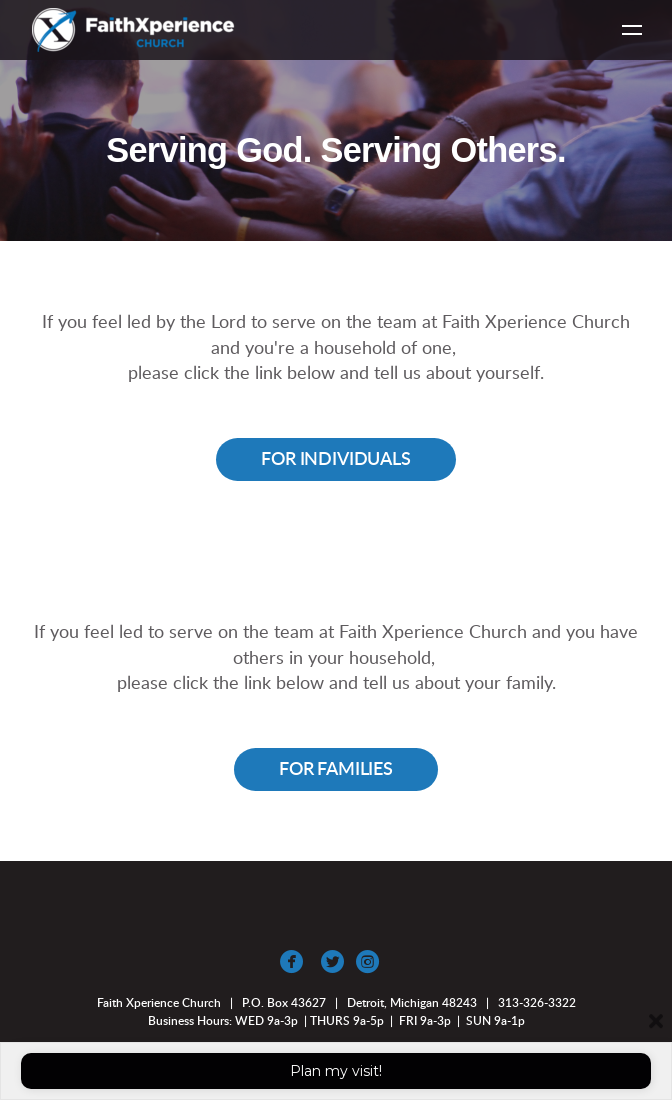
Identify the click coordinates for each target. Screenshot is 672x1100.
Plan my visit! (336, 1071)
